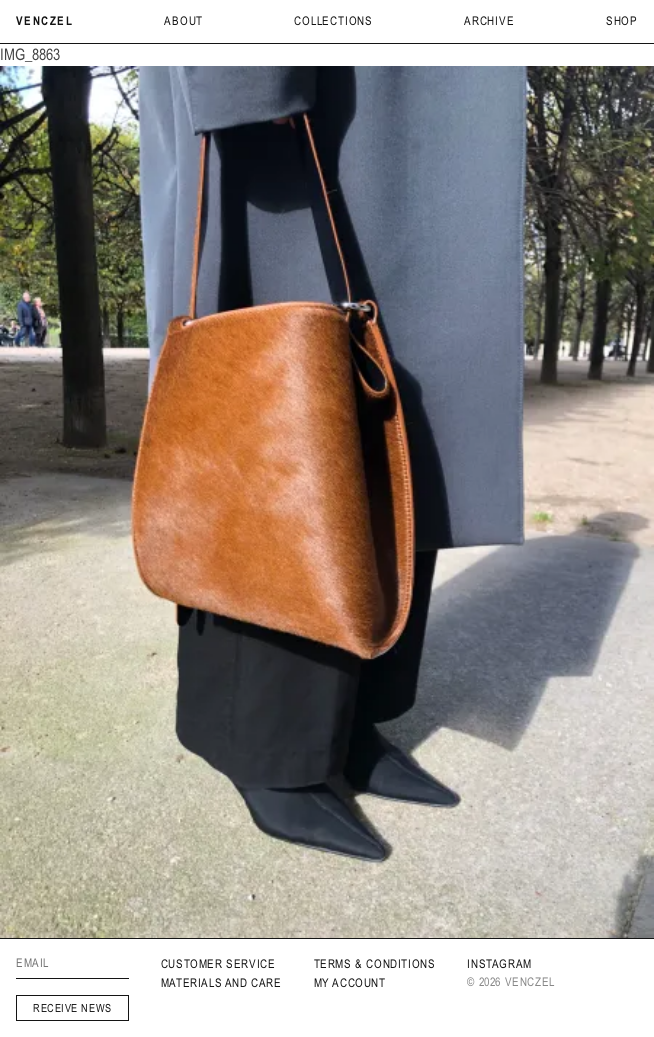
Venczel (44, 21)
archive (489, 21)
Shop (622, 21)
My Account (350, 983)
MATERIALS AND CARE (221, 983)
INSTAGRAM (499, 964)
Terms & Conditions (375, 964)
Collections (333, 21)
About (183, 21)
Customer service (218, 964)
